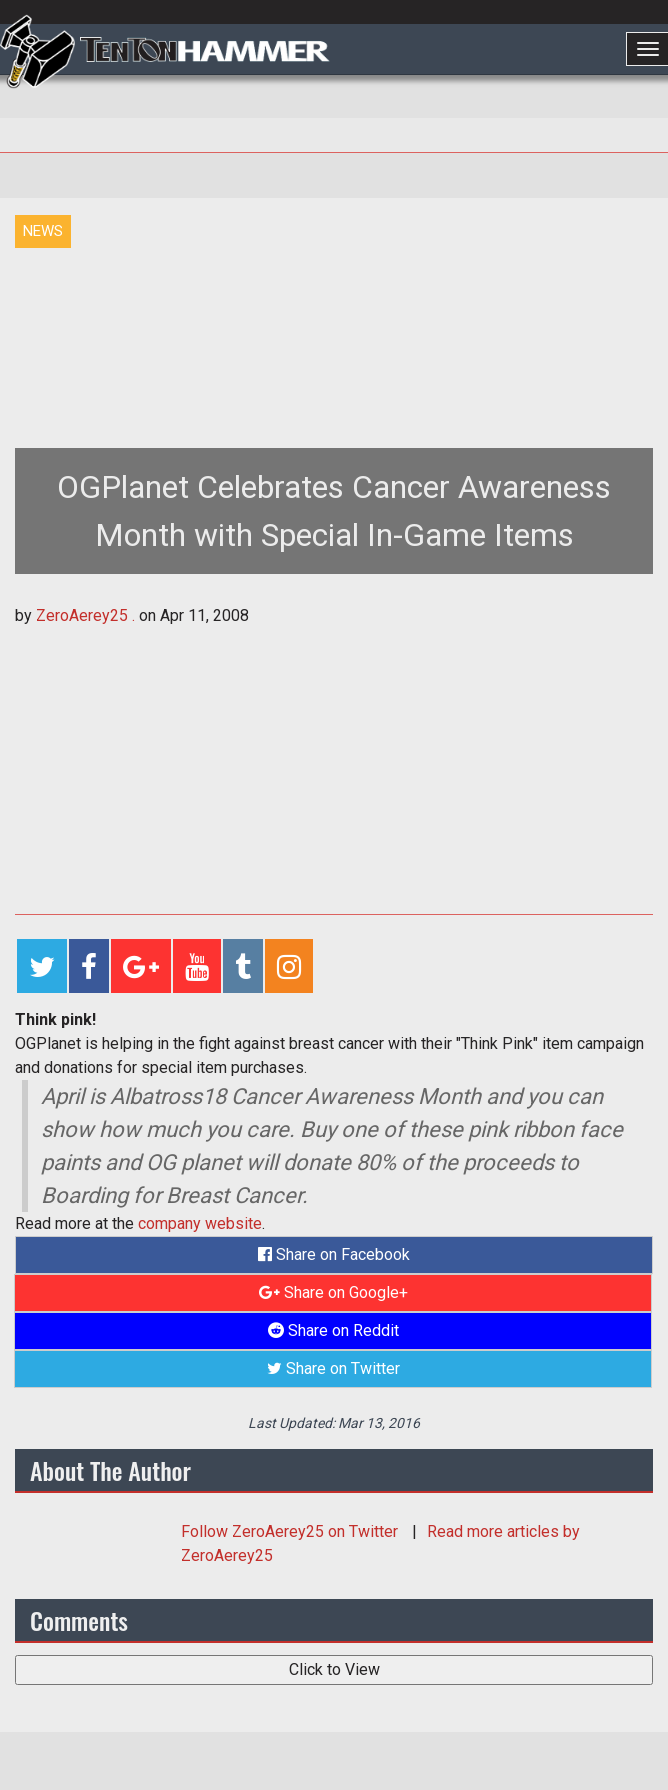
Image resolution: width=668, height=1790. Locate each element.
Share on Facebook (334, 1254)
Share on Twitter (333, 1368)
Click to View (334, 1669)
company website (200, 1223)
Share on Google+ (333, 1292)
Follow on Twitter (291, 1531)
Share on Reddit (333, 1330)
